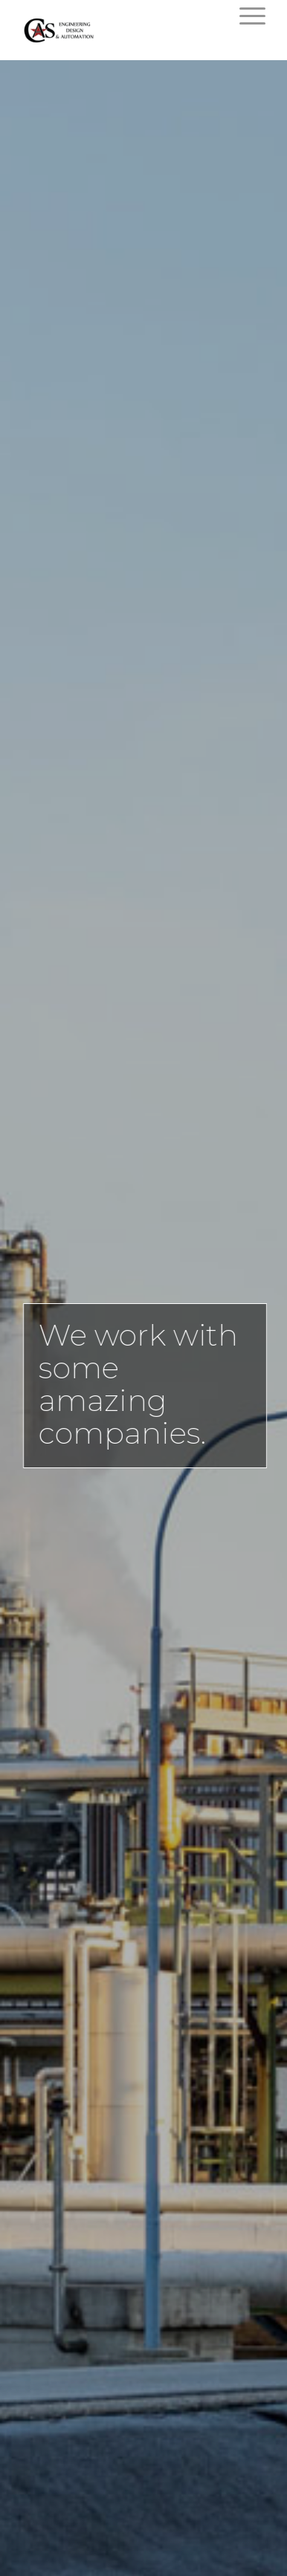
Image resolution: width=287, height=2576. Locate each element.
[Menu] (245, 15)
